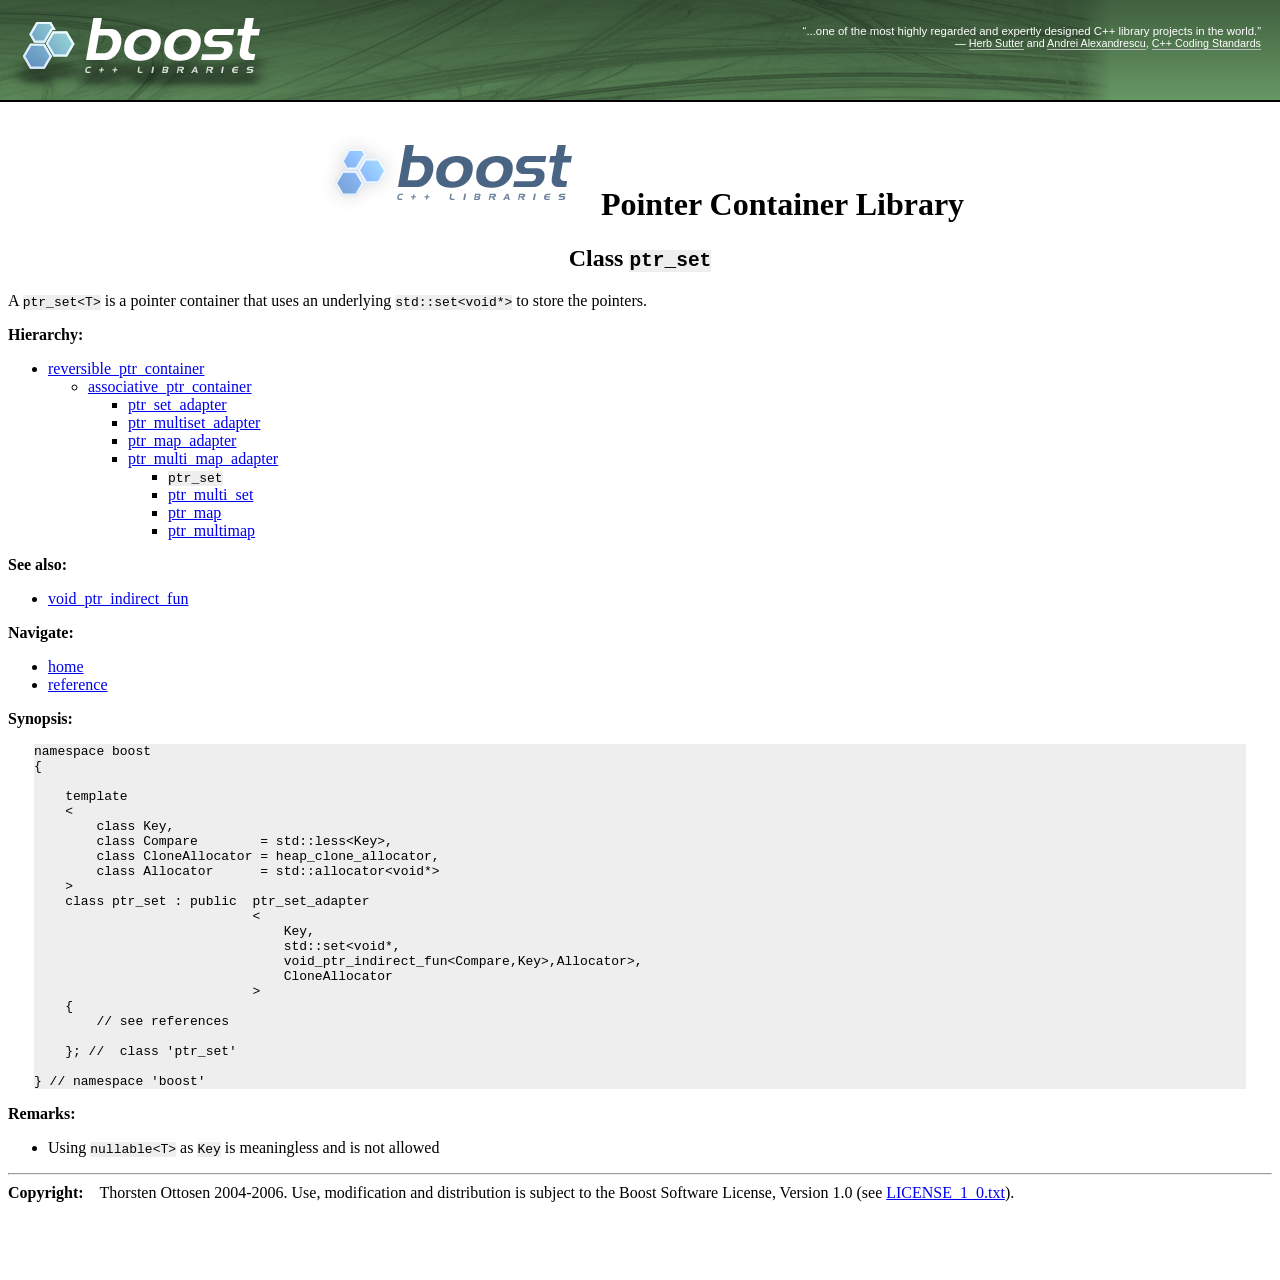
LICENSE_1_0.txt (945, 1261)
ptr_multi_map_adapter (203, 458)
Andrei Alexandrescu (1096, 43)
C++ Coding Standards (1206, 43)
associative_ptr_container (170, 386)
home (66, 666)
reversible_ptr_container (126, 368)
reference (78, 684)
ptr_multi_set (210, 494)
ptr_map (194, 512)
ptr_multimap (211, 530)
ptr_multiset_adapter (194, 422)
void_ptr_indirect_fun (118, 598)
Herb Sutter (996, 43)
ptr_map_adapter (182, 440)
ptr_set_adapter (177, 404)
